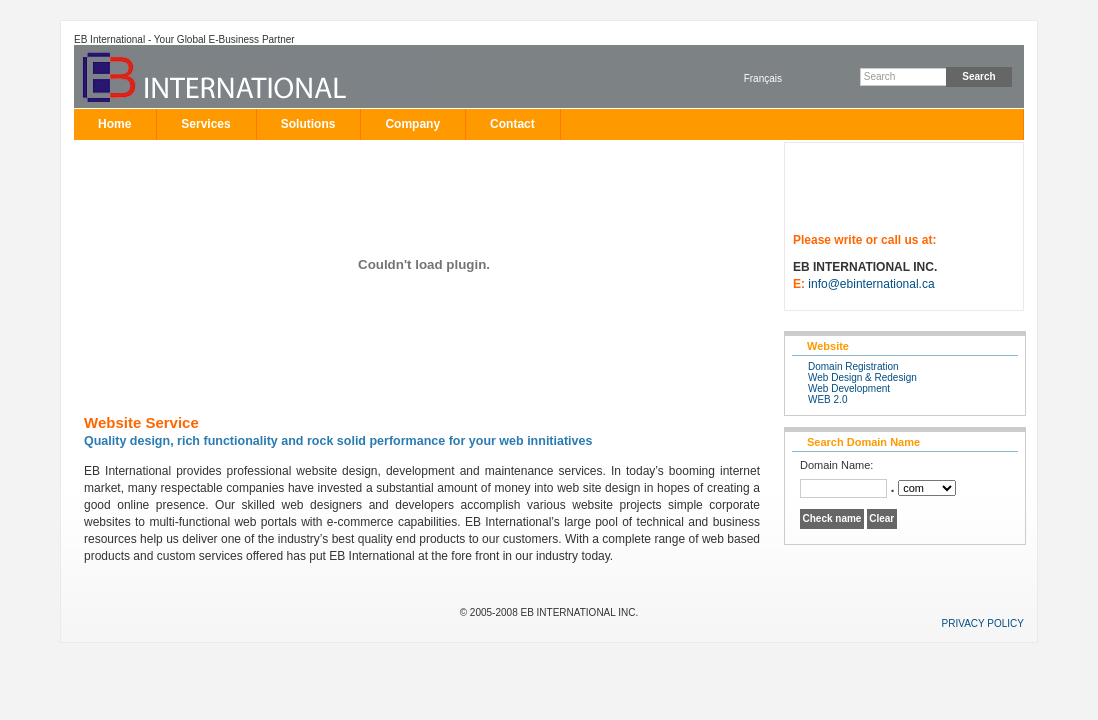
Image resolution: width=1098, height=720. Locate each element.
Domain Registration (853, 366)
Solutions (308, 124)
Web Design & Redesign (862, 377)
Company (412, 124)
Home (114, 124)
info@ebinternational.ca (871, 284)
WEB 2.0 (827, 399)
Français (763, 78)
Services (205, 124)
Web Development (849, 388)
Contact (512, 124)
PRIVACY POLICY (983, 623)
